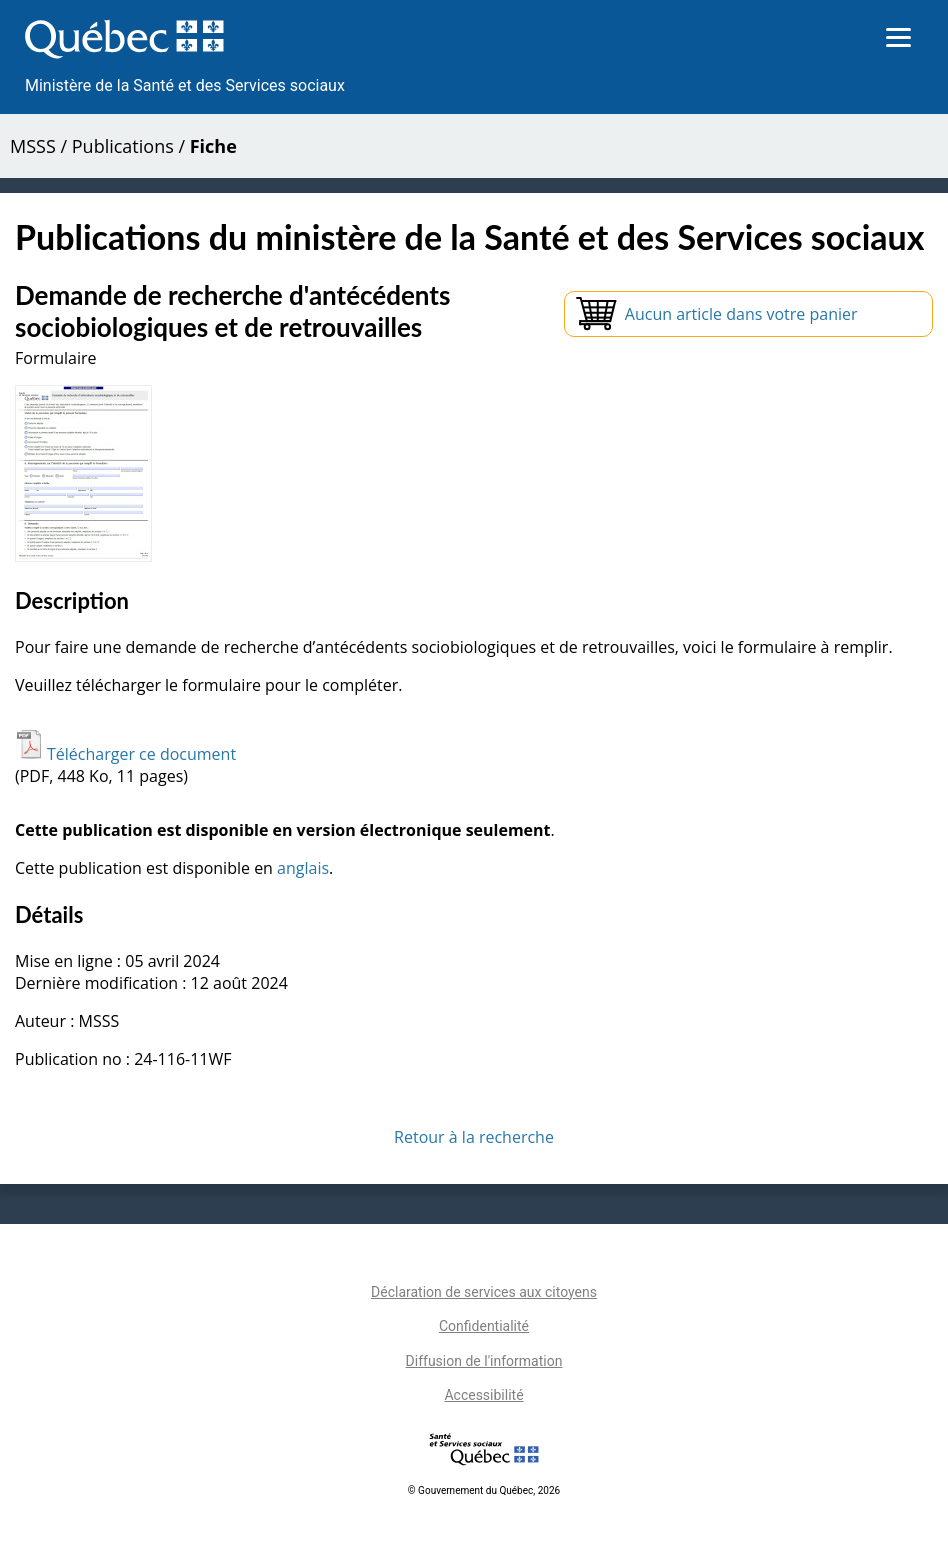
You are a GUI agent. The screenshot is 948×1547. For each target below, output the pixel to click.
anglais (303, 868)
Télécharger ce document (125, 754)
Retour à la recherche (474, 1137)
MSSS (33, 146)
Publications (123, 146)
